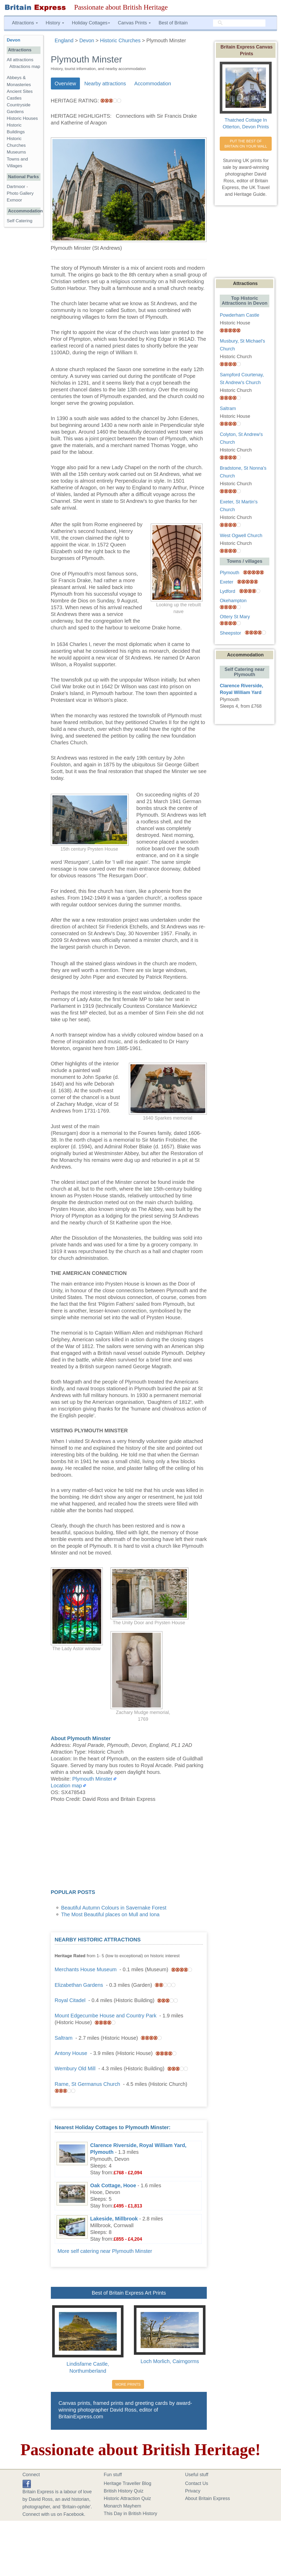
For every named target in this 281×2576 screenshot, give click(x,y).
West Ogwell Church (241, 535)
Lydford (227, 591)
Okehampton (233, 600)
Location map (66, 1785)
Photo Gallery (20, 193)
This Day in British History (130, 2513)
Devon (13, 40)
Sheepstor (230, 633)
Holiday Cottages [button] (91, 22)
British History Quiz (123, 2491)
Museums (16, 152)
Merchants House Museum (86, 1969)
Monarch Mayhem (122, 2506)
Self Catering (19, 220)
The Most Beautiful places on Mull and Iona (110, 1914)
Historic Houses (22, 118)
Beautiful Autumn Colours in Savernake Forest (114, 1908)
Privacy (192, 2491)
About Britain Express (207, 2498)
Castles (14, 98)
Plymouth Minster (92, 1779)
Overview (65, 83)
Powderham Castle (239, 315)
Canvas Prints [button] (134, 22)
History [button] (55, 22)
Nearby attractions (105, 83)
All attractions (20, 59)
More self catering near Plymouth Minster (105, 2251)
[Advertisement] (128, 1847)
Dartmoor (16, 186)
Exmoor (14, 200)
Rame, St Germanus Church (87, 2084)
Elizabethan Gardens (79, 1985)
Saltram (64, 2038)
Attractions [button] (25, 22)
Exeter (226, 582)
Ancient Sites (20, 91)
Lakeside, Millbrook (114, 2218)
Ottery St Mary (235, 616)
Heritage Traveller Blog (127, 2483)
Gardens (15, 111)
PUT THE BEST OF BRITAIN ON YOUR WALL (245, 143)
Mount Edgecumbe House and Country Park (105, 2015)
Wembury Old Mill (75, 2068)
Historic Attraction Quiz (127, 2498)
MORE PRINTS (128, 2384)
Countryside (18, 104)
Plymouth (229, 572)
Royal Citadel (70, 2000)
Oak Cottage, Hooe (113, 2185)
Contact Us (196, 2483)
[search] (239, 23)
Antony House (71, 2053)
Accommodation (152, 83)
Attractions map (24, 66)
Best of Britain (173, 22)
